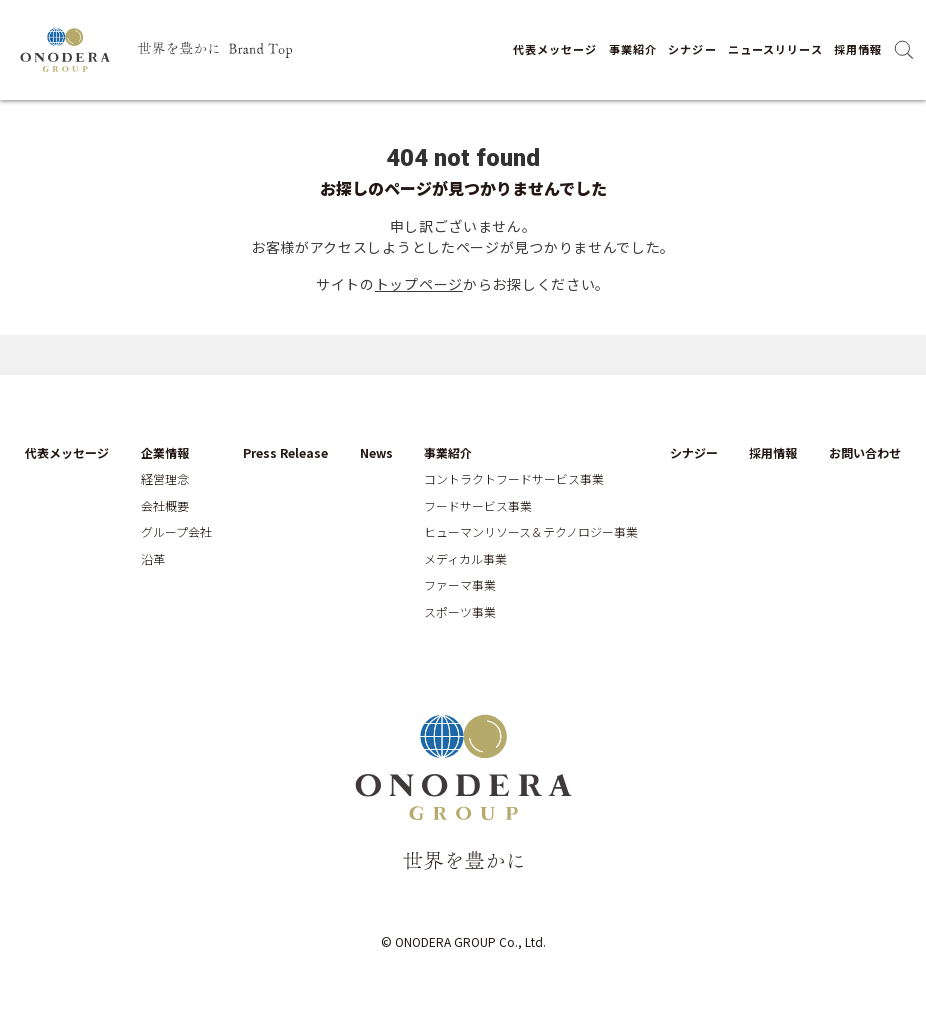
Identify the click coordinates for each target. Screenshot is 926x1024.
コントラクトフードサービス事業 (514, 479)
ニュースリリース (775, 49)
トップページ (419, 284)
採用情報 (858, 49)
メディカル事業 (465, 559)
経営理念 (165, 479)
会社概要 (165, 506)
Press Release (285, 453)
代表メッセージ (555, 49)
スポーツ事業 (460, 612)
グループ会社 (176, 532)
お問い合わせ (865, 453)
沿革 (153, 559)
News (376, 453)
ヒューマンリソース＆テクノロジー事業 (531, 532)
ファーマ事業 (460, 585)
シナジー (692, 49)
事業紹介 (633, 49)
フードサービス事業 (478, 506)
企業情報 (165, 453)
